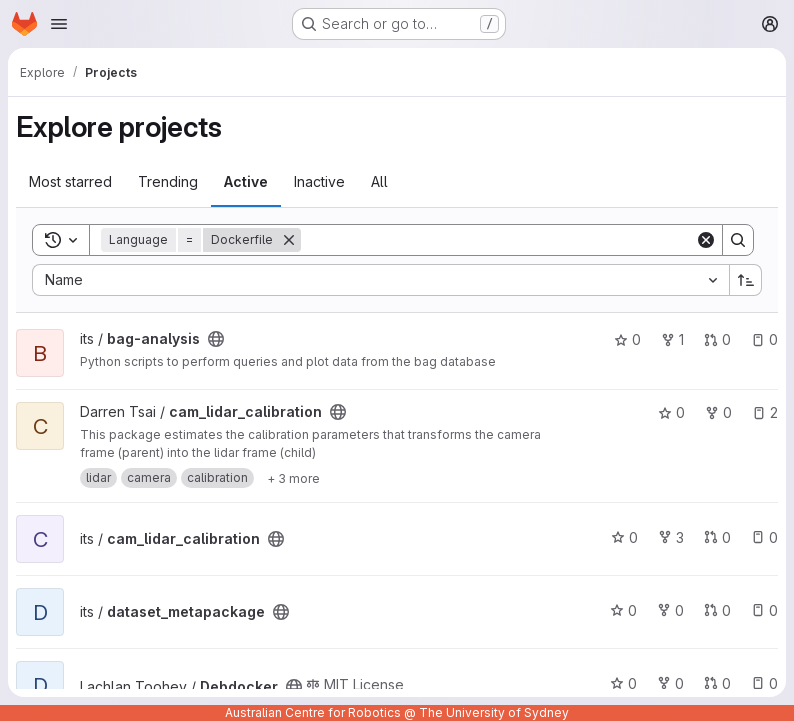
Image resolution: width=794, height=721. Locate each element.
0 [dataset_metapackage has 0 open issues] (764, 610)
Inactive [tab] (319, 181)
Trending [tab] (168, 181)
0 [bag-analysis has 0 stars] (627, 339)
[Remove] (289, 240)
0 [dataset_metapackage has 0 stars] (623, 610)
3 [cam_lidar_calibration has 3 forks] (671, 537)
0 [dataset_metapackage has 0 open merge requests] (717, 610)
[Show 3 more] (293, 478)
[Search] (498, 240)
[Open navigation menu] (59, 24)
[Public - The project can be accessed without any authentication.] (216, 339)
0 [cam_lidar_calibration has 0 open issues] (764, 537)
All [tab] (379, 181)
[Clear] (706, 240)
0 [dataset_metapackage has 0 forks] (670, 610)
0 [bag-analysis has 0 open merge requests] (717, 339)
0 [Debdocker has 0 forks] (670, 683)
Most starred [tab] (70, 181)
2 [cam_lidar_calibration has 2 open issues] (765, 412)
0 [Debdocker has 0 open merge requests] (717, 683)
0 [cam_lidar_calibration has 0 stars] (671, 412)
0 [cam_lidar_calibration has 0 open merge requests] (717, 537)
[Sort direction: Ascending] (746, 280)
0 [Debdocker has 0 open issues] (764, 683)
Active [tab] (246, 181)
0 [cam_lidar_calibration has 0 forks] (718, 412)
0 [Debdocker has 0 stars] (623, 683)
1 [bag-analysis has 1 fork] (672, 339)
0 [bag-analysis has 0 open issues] (764, 339)
